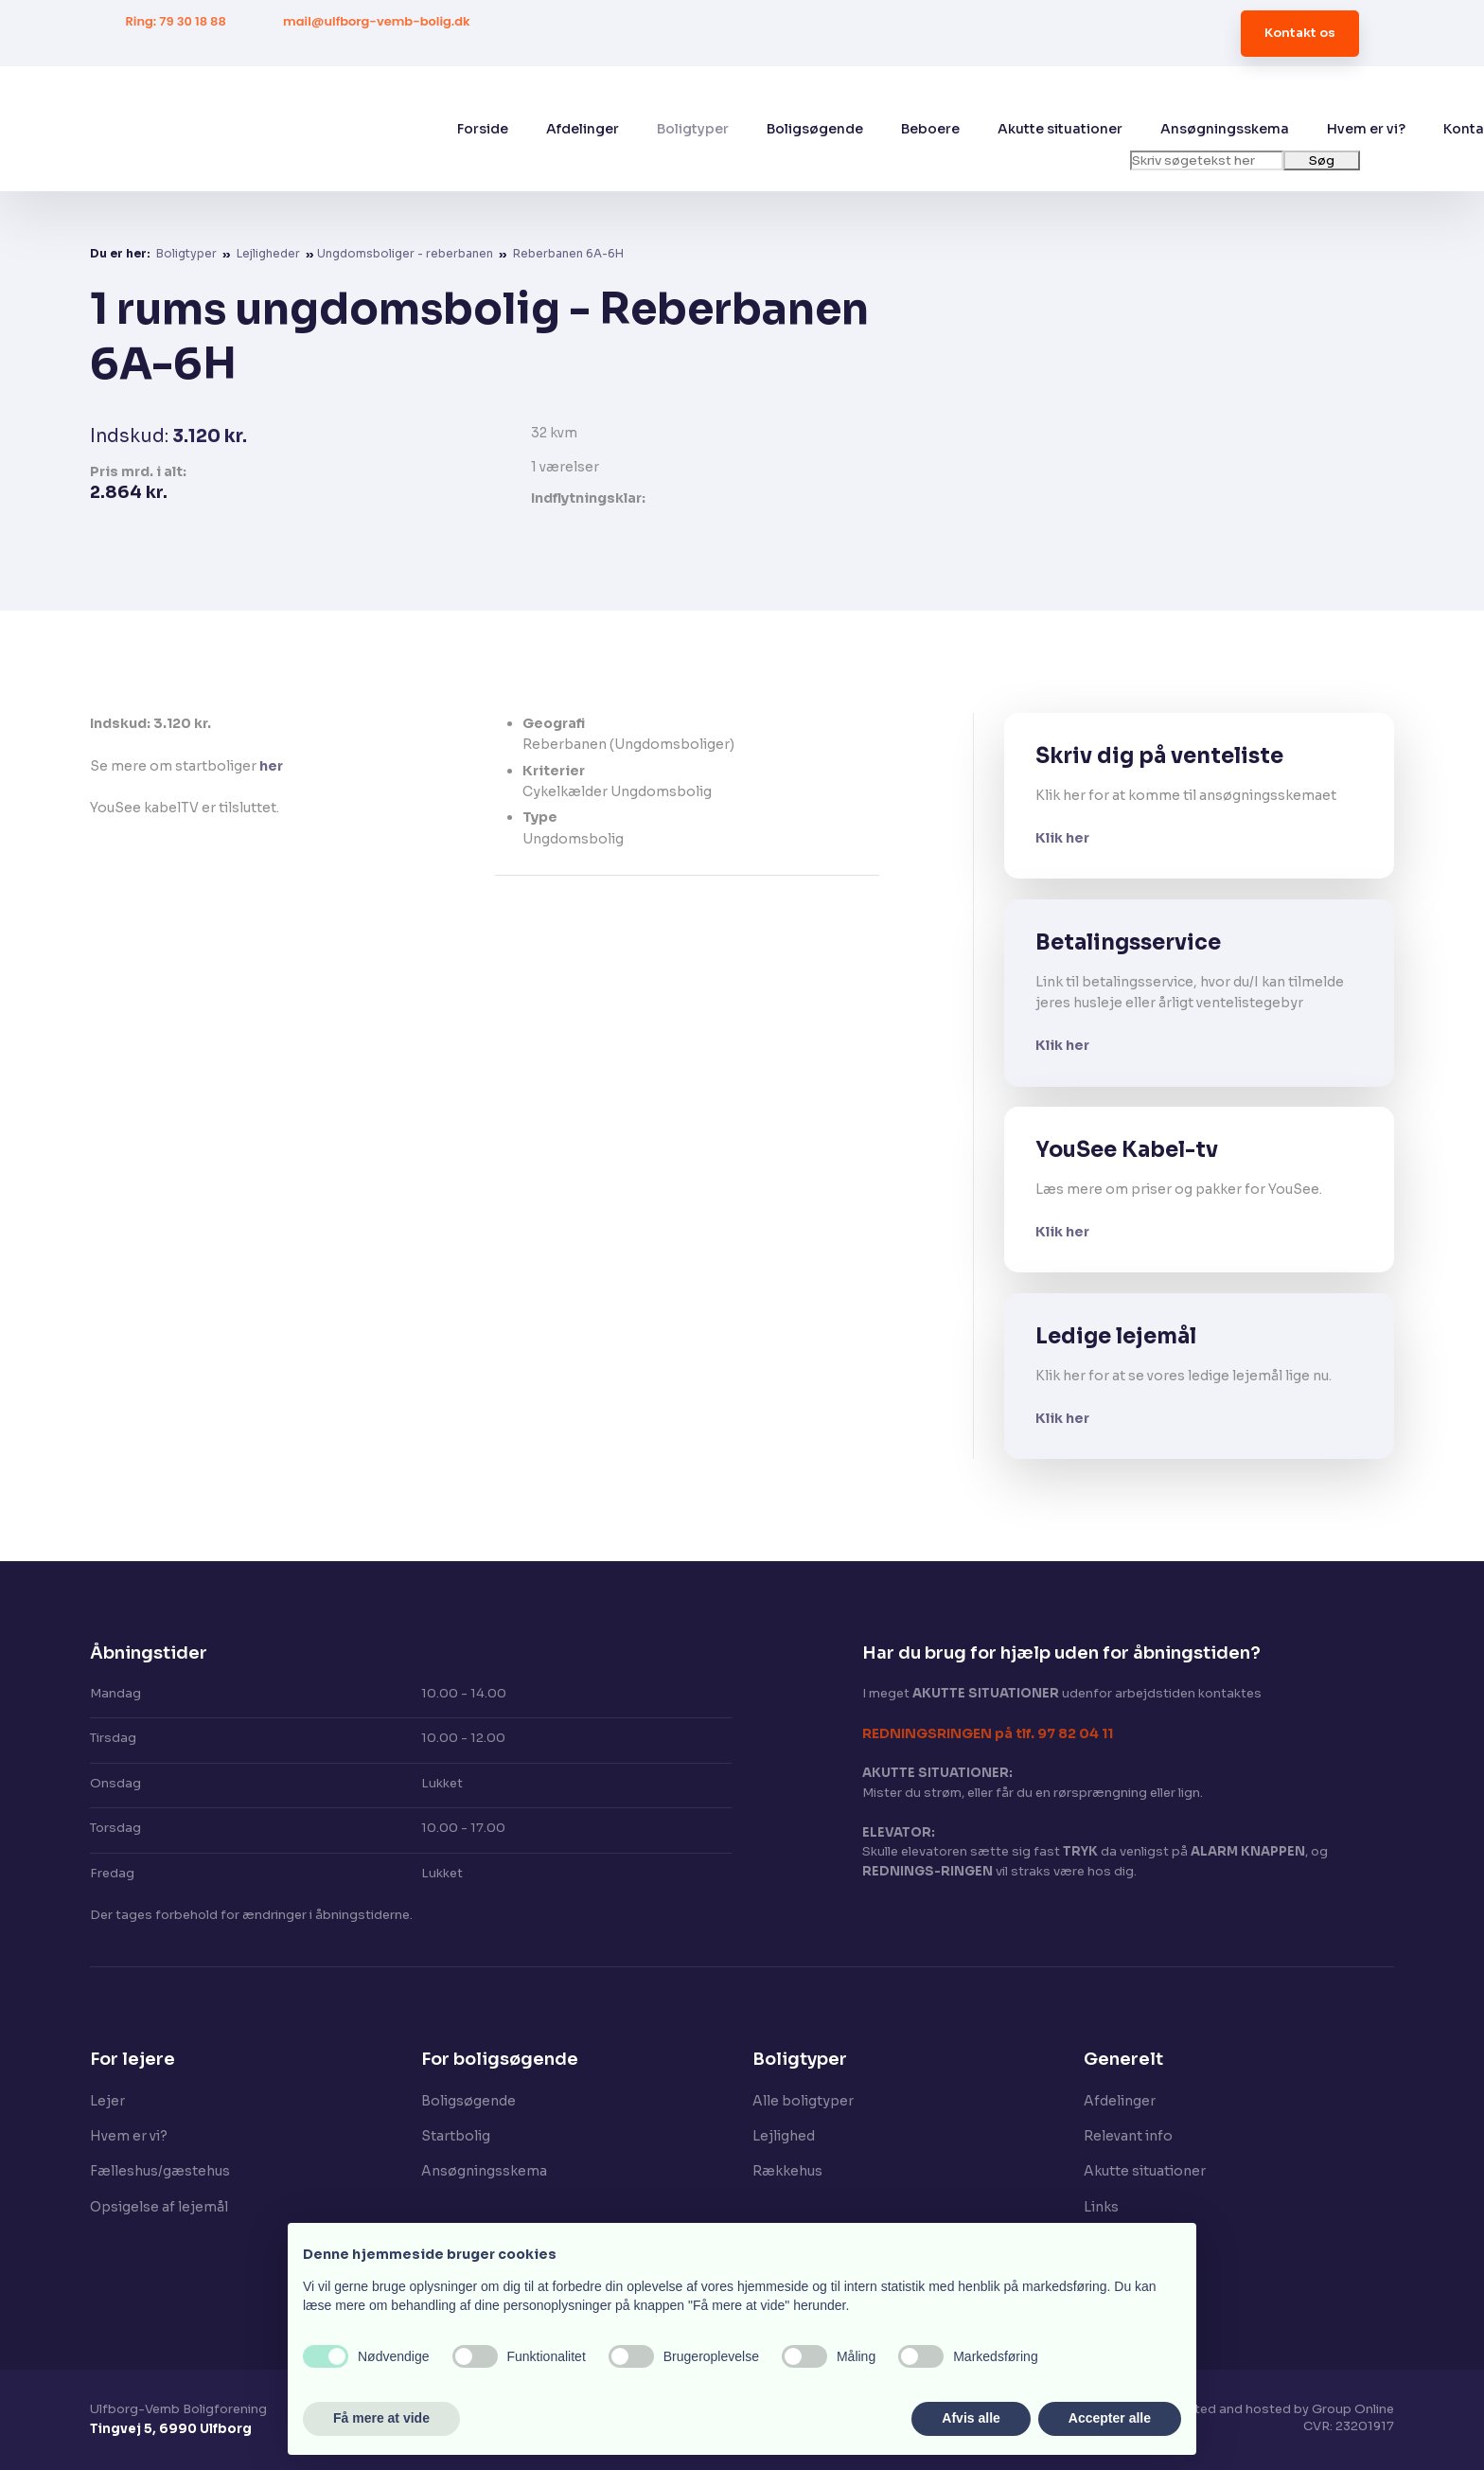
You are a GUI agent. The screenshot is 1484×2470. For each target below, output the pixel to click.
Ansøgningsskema (1224, 128)
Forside (482, 128)
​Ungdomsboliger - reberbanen (406, 253)
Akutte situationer (1060, 128)
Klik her (1062, 837)
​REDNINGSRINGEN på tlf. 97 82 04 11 (987, 1733)
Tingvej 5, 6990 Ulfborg (171, 2429)
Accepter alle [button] (1110, 2418)
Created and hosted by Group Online (1279, 2409)
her (271, 765)
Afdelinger (582, 128)
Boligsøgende (815, 128)
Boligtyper (693, 128)
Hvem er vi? (1366, 128)
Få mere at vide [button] (381, 2418)
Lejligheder (270, 253)
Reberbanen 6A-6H (568, 253)
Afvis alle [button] (970, 2418)
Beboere (930, 128)
